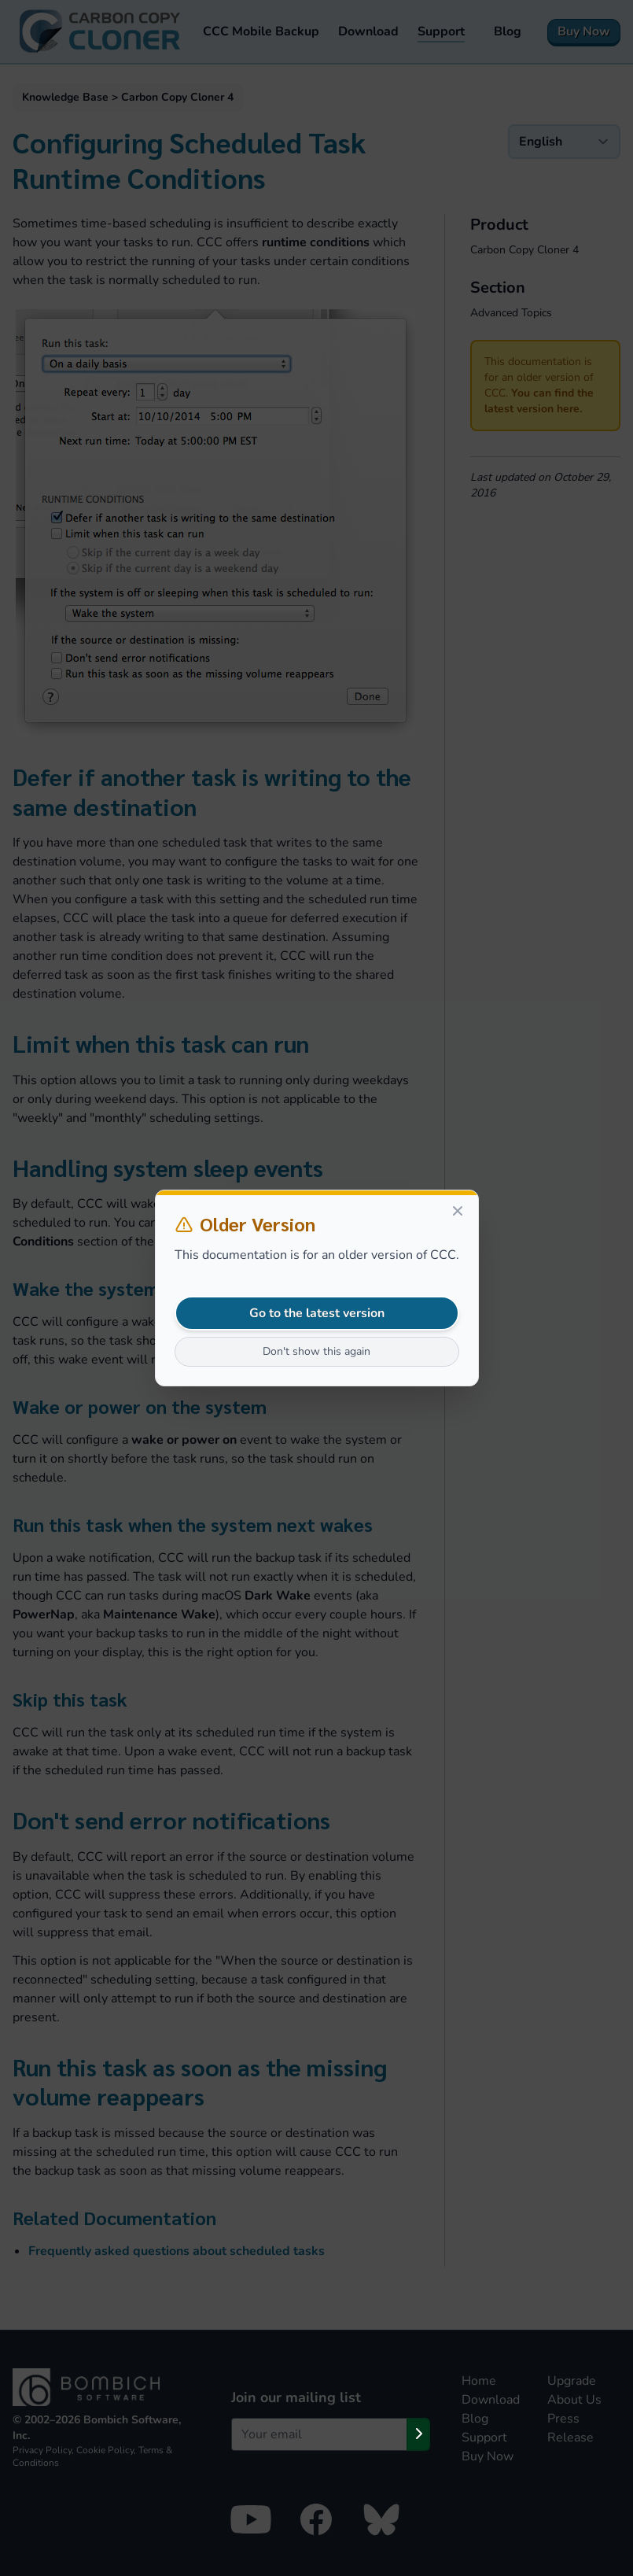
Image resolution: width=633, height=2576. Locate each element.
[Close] (458, 1211)
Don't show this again (316, 1351)
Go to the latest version (317, 1313)
